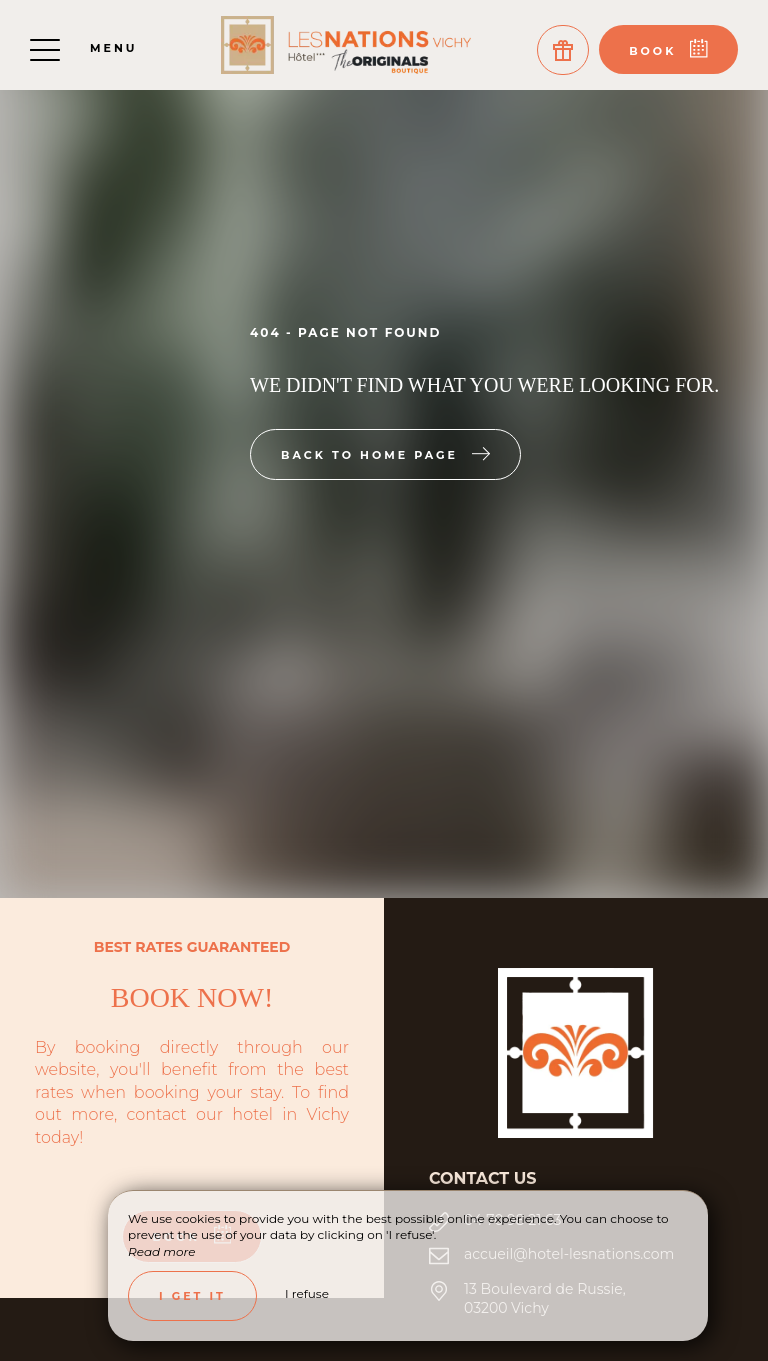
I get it (192, 1296)
